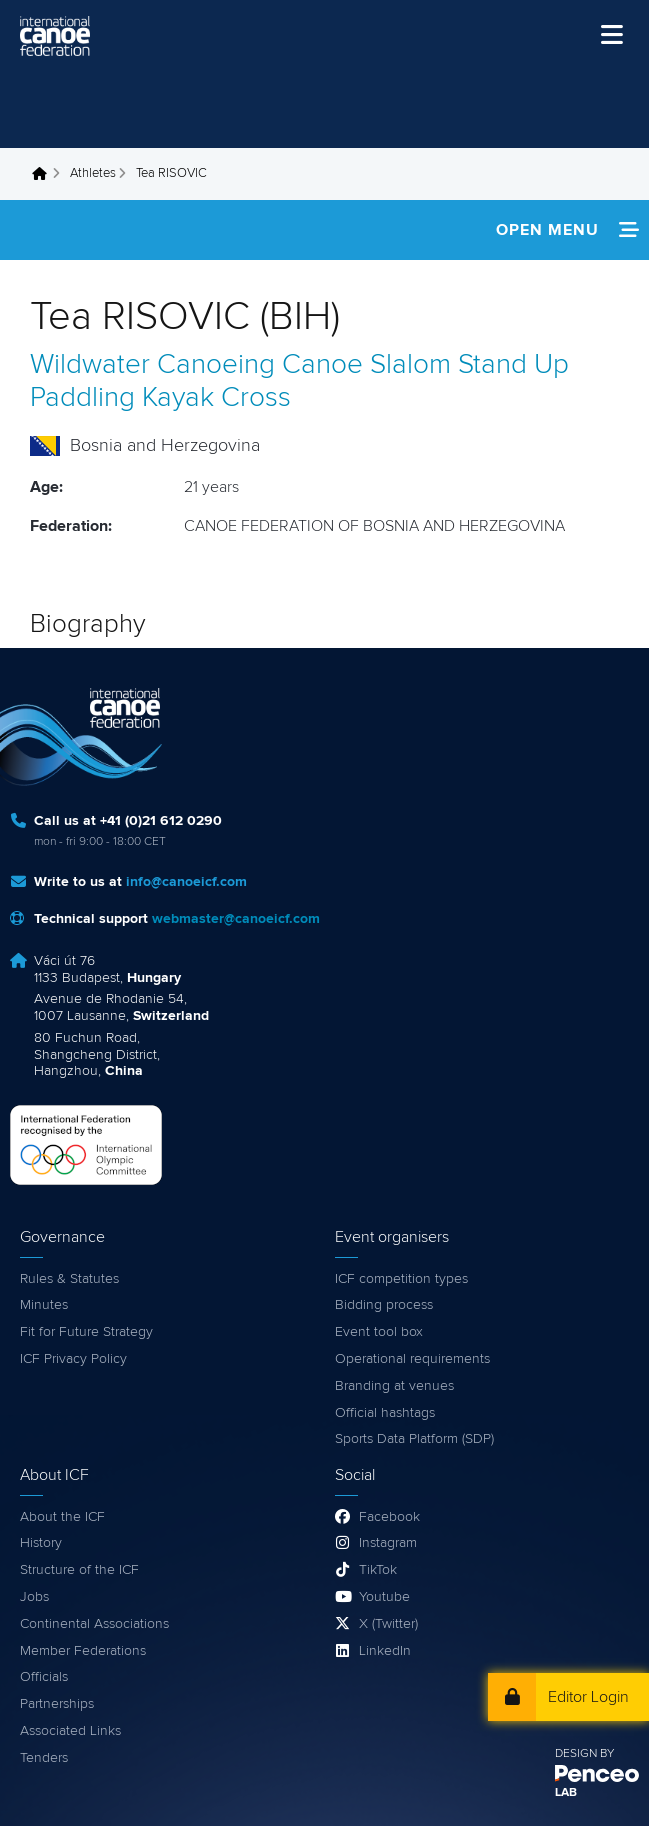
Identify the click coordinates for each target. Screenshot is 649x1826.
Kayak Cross (216, 398)
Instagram (388, 1543)
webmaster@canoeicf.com (236, 919)
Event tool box (379, 1332)
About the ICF (62, 1517)
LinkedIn (385, 1651)
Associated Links (70, 1731)
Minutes (44, 1305)
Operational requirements (412, 1359)
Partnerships (57, 1704)
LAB (566, 1793)
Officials (44, 1677)
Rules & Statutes (69, 1279)
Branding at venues (394, 1386)
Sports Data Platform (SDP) (414, 1439)
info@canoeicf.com (186, 882)
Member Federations (83, 1651)
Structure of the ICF (79, 1570)
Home (45, 174)
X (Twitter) (388, 1624)
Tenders (44, 1758)
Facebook (389, 1517)
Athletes (93, 173)
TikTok (378, 1570)
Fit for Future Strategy (86, 1332)
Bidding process (384, 1305)
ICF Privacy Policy (73, 1359)
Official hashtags (385, 1413)
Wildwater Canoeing (152, 365)
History (41, 1543)
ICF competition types (401, 1279)
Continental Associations (94, 1624)
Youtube (384, 1597)
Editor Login (588, 1697)
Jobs (34, 1597)
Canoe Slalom (366, 365)
